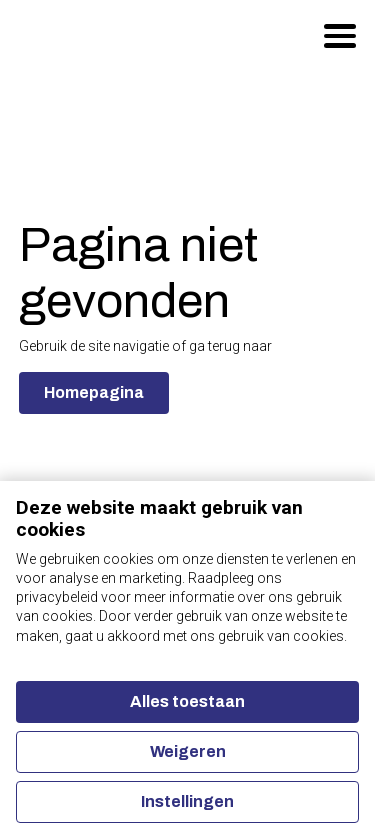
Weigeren (188, 751)
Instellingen (187, 801)
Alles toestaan (187, 701)
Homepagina (94, 392)
